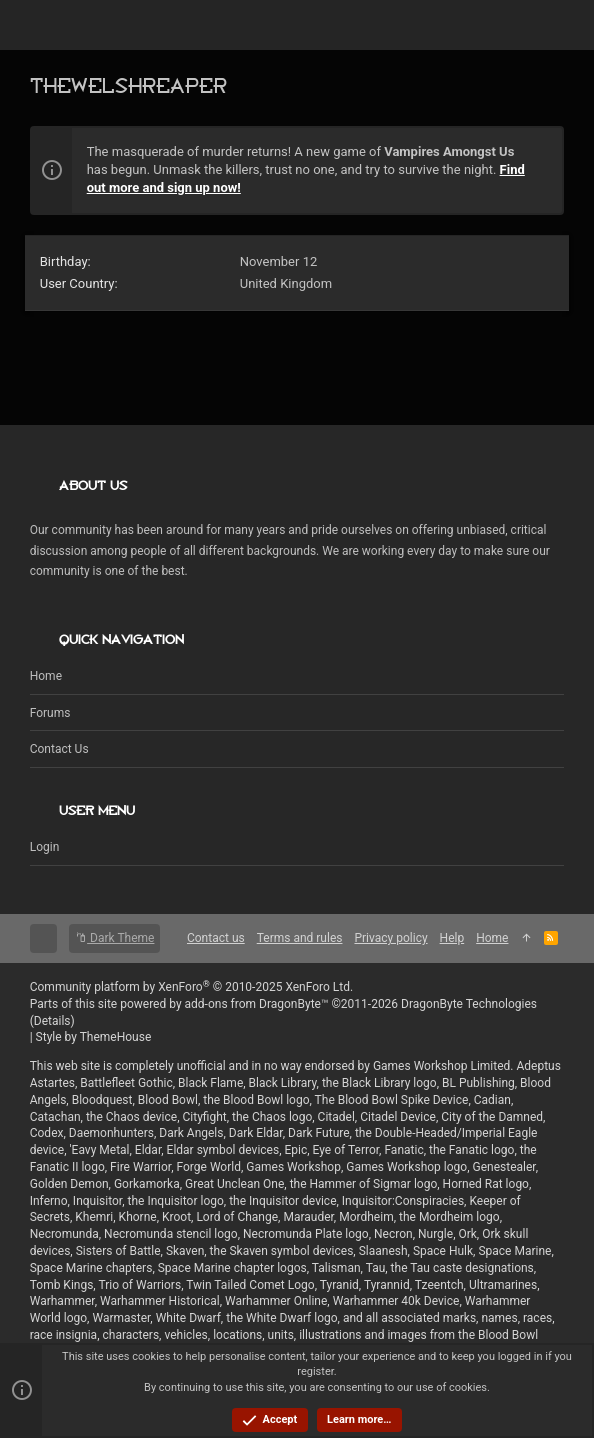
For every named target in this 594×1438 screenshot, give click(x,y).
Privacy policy (390, 938)
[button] (50, 25)
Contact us (59, 749)
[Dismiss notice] (538, 153)
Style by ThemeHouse (94, 1037)
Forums (50, 713)
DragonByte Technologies (469, 1004)
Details (52, 1021)
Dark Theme (114, 938)
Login (45, 847)
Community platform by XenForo (192, 987)
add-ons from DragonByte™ (257, 1004)
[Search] (544, 25)
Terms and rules (300, 938)
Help (452, 938)
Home (46, 676)
